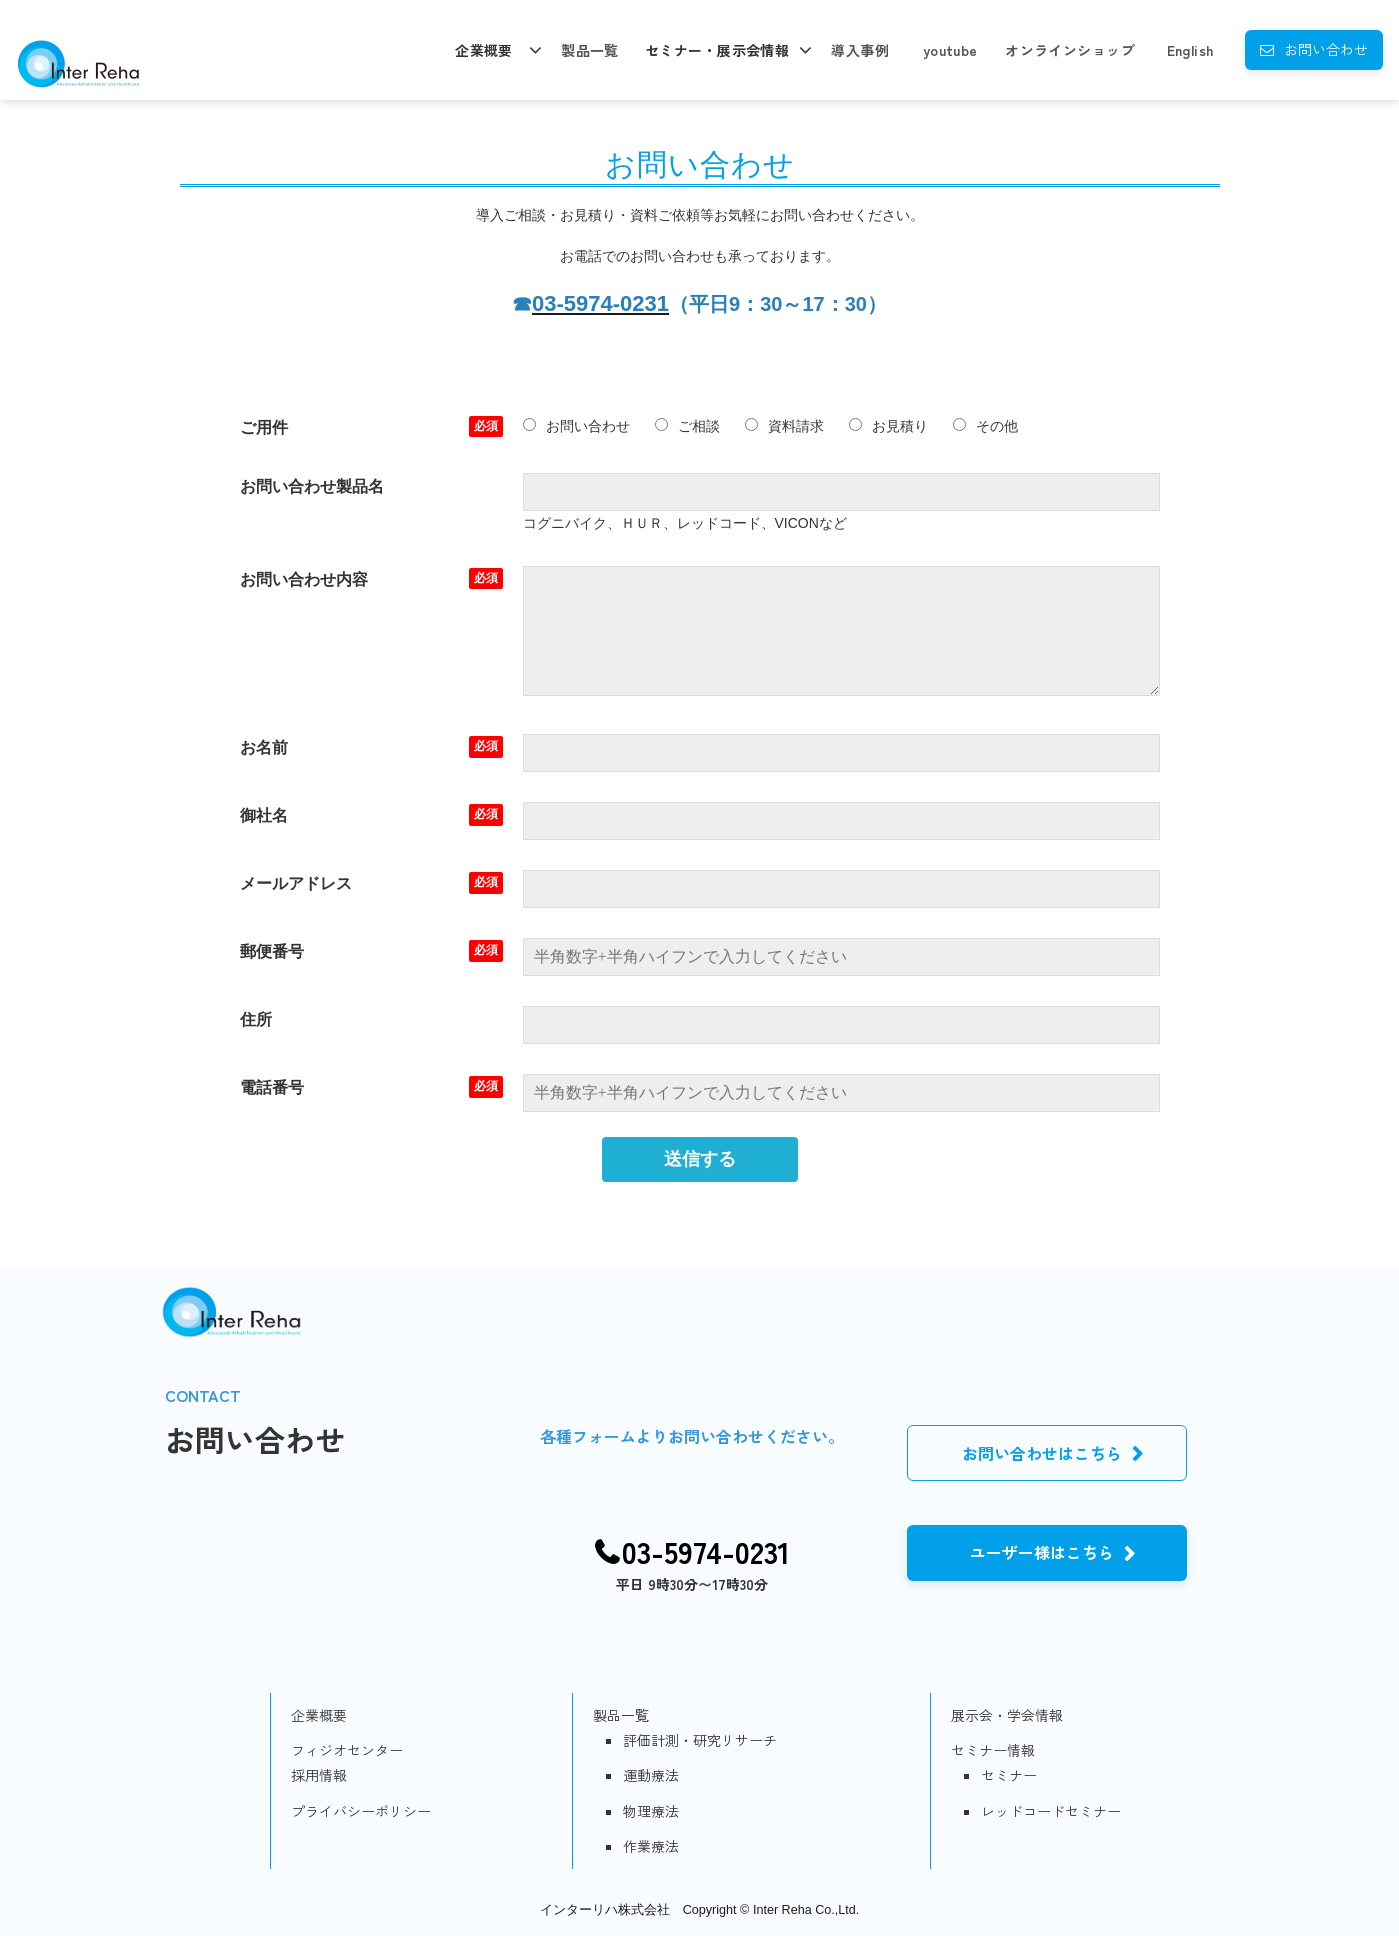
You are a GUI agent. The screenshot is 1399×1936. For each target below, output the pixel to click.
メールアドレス (296, 883)
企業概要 (484, 50)
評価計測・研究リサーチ (700, 1740)
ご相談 (687, 426)
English (1190, 50)
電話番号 (272, 1087)
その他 (985, 426)
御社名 (264, 815)
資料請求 (784, 426)
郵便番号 (272, 951)
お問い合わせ (1326, 49)
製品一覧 (590, 50)
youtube (950, 50)
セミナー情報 (993, 1750)
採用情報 (319, 1775)
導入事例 (860, 50)
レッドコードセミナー (1051, 1811)
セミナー (1009, 1775)
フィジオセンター (347, 1750)
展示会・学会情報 (1007, 1715)
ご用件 (264, 427)
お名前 (264, 747)
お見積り (888, 426)
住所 (256, 1019)
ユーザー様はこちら (1042, 1552)
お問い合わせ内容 (304, 579)
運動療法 (651, 1775)
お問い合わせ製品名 (312, 486)
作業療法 (651, 1846)
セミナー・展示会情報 (717, 50)
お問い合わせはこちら (1042, 1453)
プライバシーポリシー (361, 1811)
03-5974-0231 (706, 1552)
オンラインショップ (1070, 50)
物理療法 (651, 1811)
